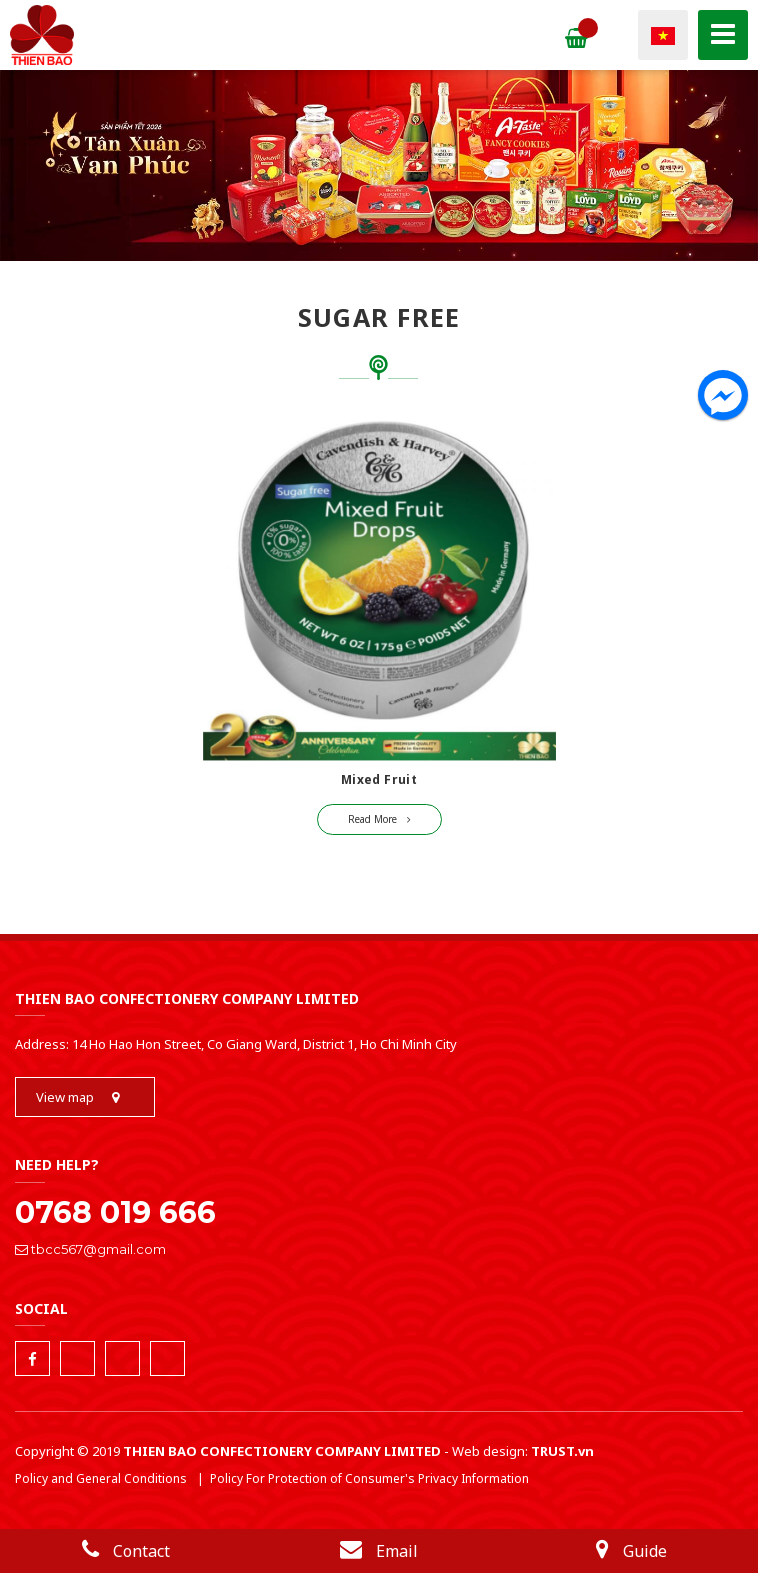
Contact (126, 1551)
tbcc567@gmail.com (90, 1249)
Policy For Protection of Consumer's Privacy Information (369, 1478)
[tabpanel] (379, 170)
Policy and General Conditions (101, 1478)
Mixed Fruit (379, 779)
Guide (631, 1551)
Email (379, 1551)
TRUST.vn (562, 1451)
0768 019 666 (115, 1212)
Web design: (490, 1451)
